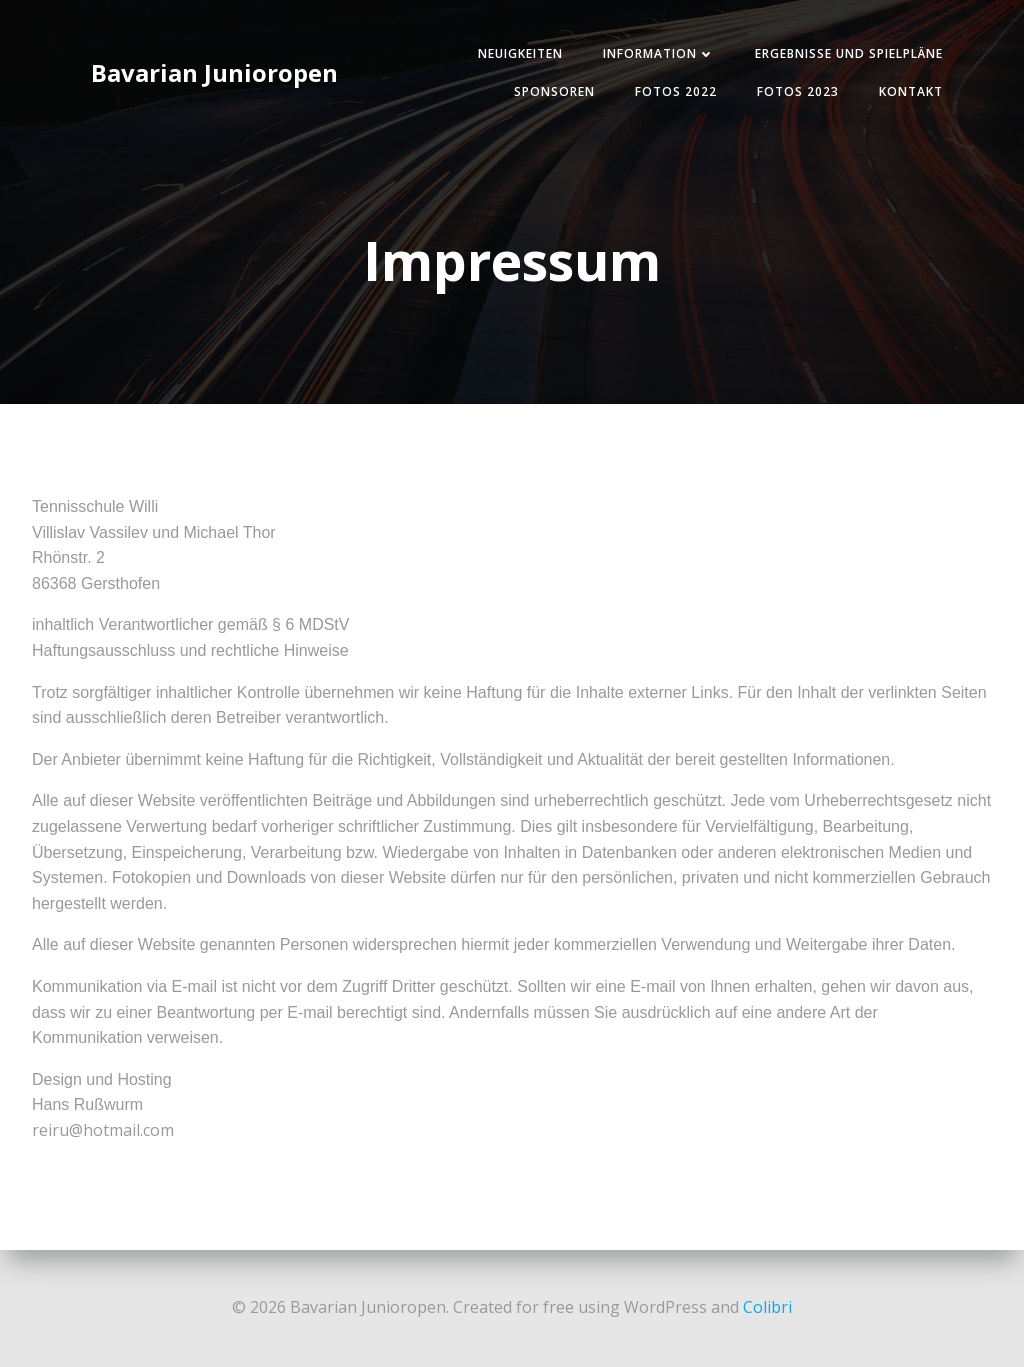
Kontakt (911, 91)
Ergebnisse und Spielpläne (849, 53)
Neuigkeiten (520, 53)
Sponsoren (554, 91)
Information (659, 53)
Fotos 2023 (798, 91)
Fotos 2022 (676, 91)
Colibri (767, 1307)
